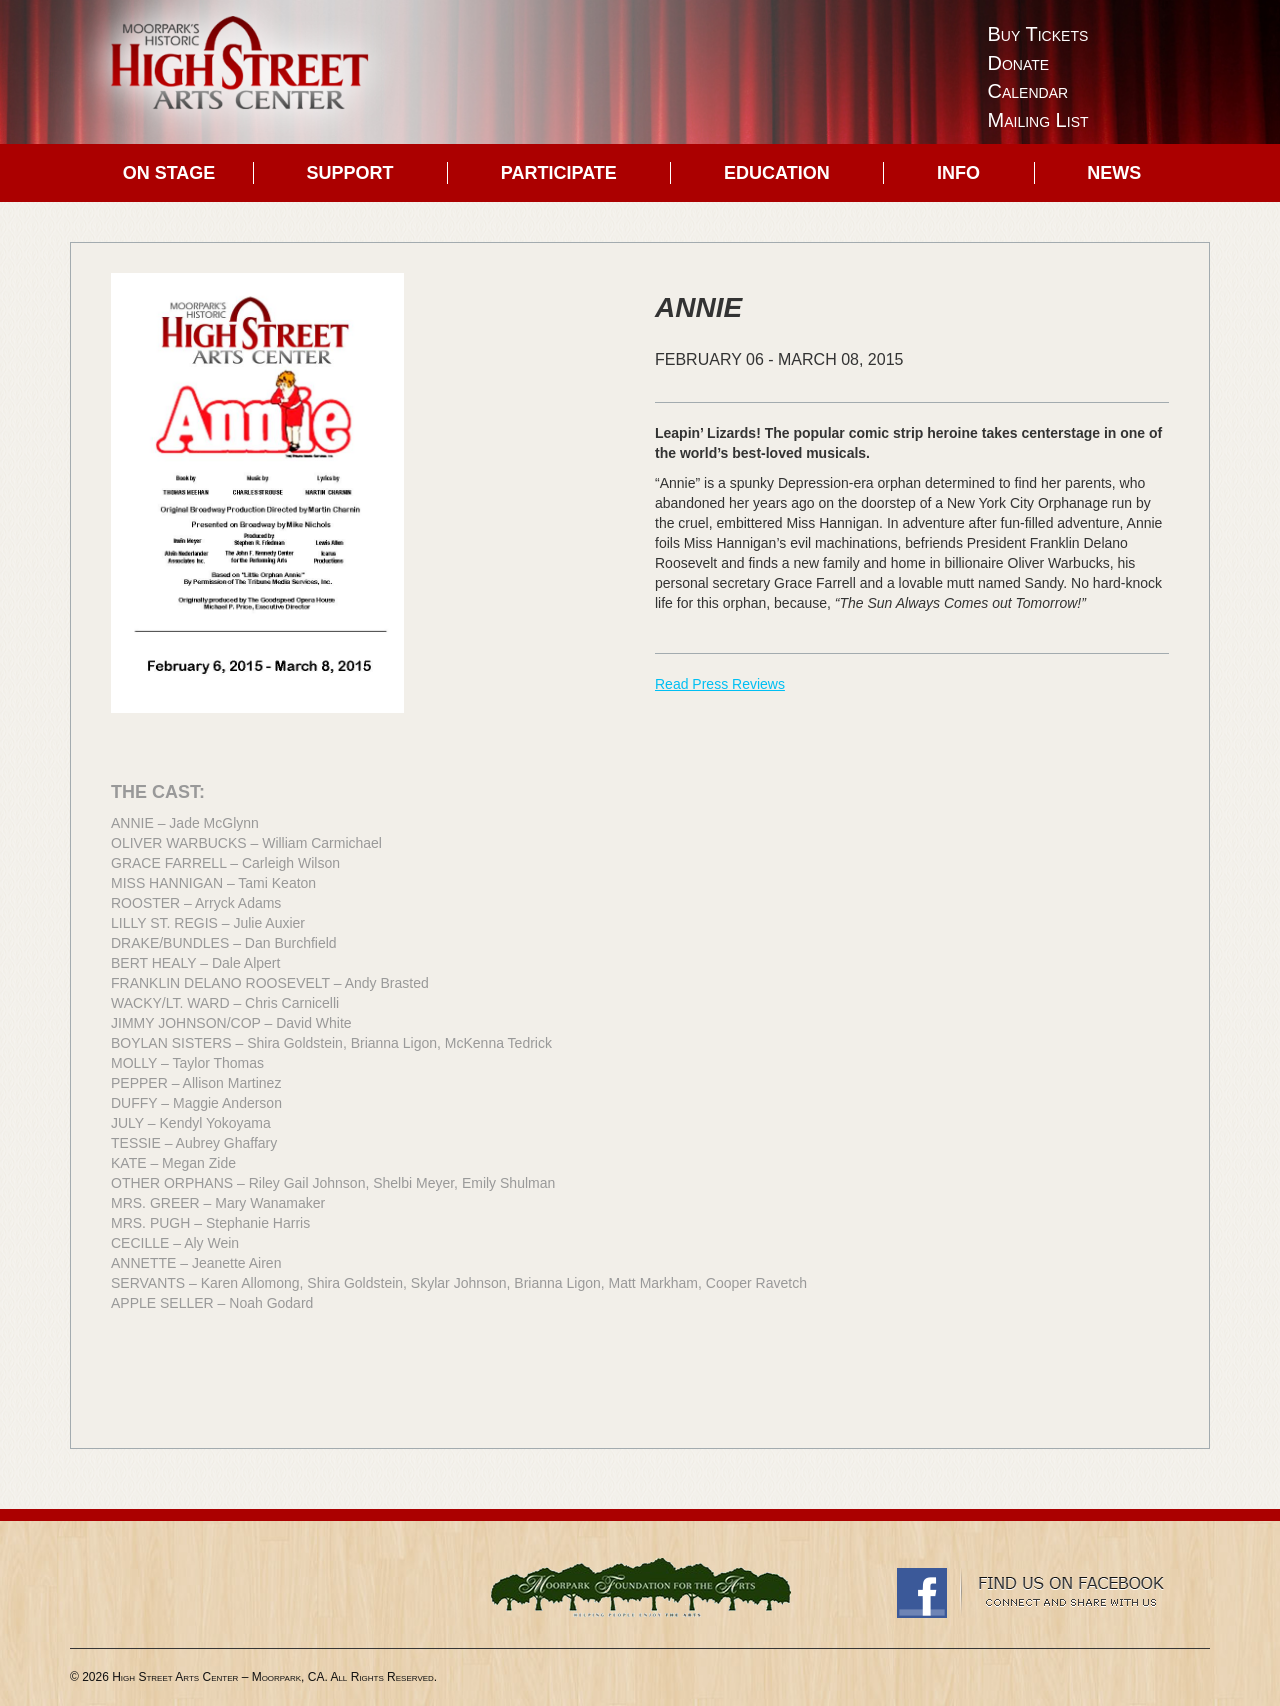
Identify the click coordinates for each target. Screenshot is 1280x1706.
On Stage (169, 173)
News (1114, 173)
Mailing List (1038, 120)
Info (958, 173)
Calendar (1028, 91)
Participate (559, 173)
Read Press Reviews (720, 684)
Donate (1019, 63)
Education (777, 173)
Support (350, 173)
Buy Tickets (1038, 34)
